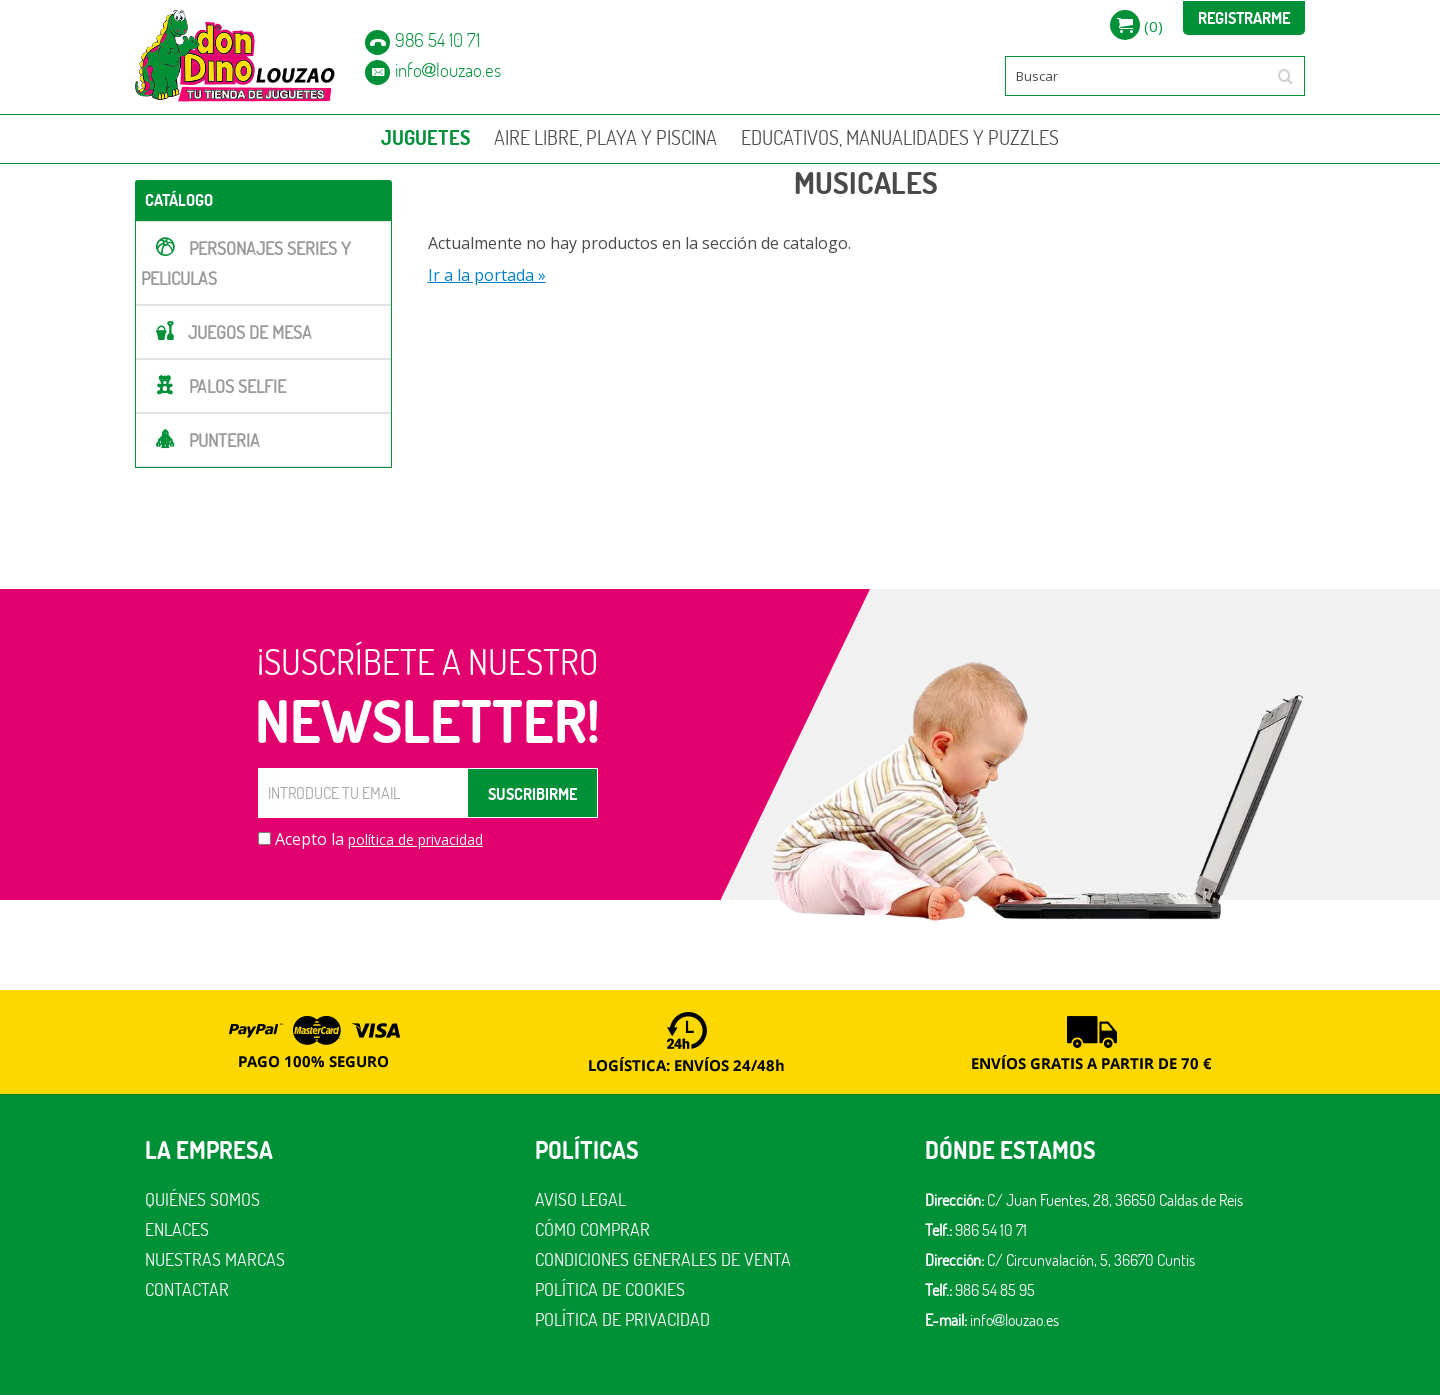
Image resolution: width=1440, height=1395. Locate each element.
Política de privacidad (622, 1319)
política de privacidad (415, 839)
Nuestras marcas (215, 1259)
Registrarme (1244, 18)
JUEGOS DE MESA (250, 332)
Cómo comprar (592, 1229)
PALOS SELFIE (237, 386)
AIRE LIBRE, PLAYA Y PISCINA (605, 137)
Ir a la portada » (487, 275)
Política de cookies (610, 1289)
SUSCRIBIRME (532, 794)
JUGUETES (425, 137)
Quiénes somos (202, 1199)
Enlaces (177, 1229)
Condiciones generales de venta (663, 1259)
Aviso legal (580, 1199)
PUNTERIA (224, 440)
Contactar (187, 1289)
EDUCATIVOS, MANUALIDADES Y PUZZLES (900, 137)
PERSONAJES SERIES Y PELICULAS (246, 263)
